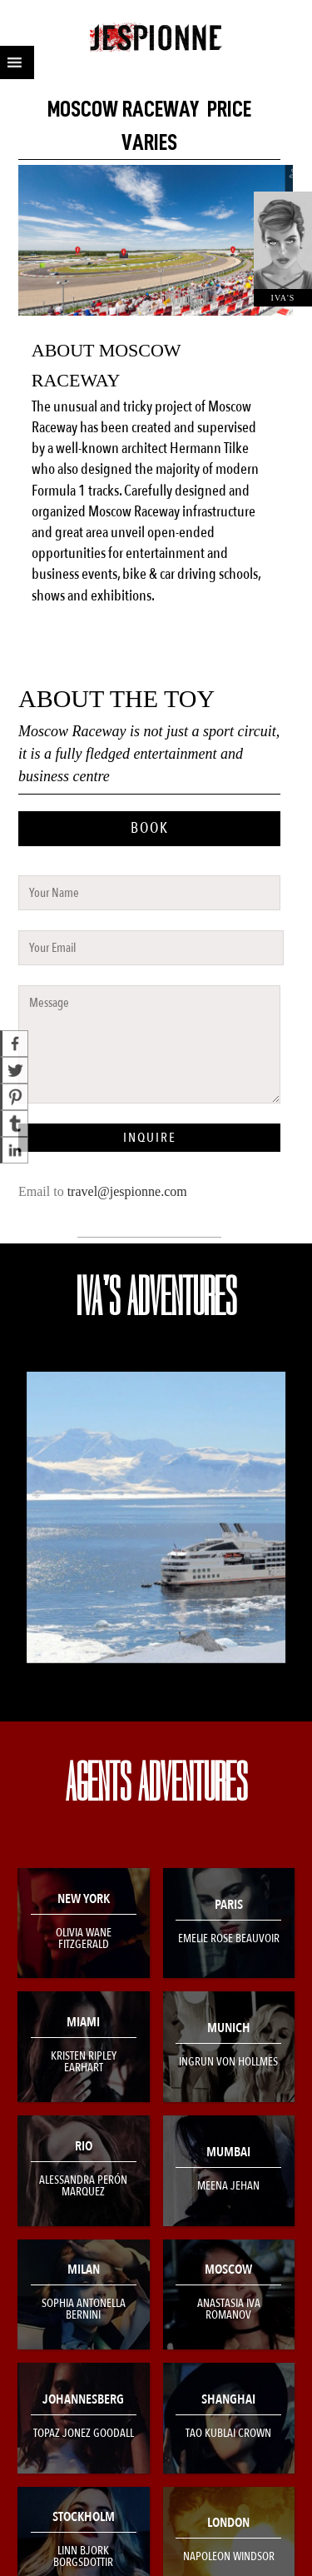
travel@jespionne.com (127, 1191)
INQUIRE (149, 1138)
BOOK (150, 828)
